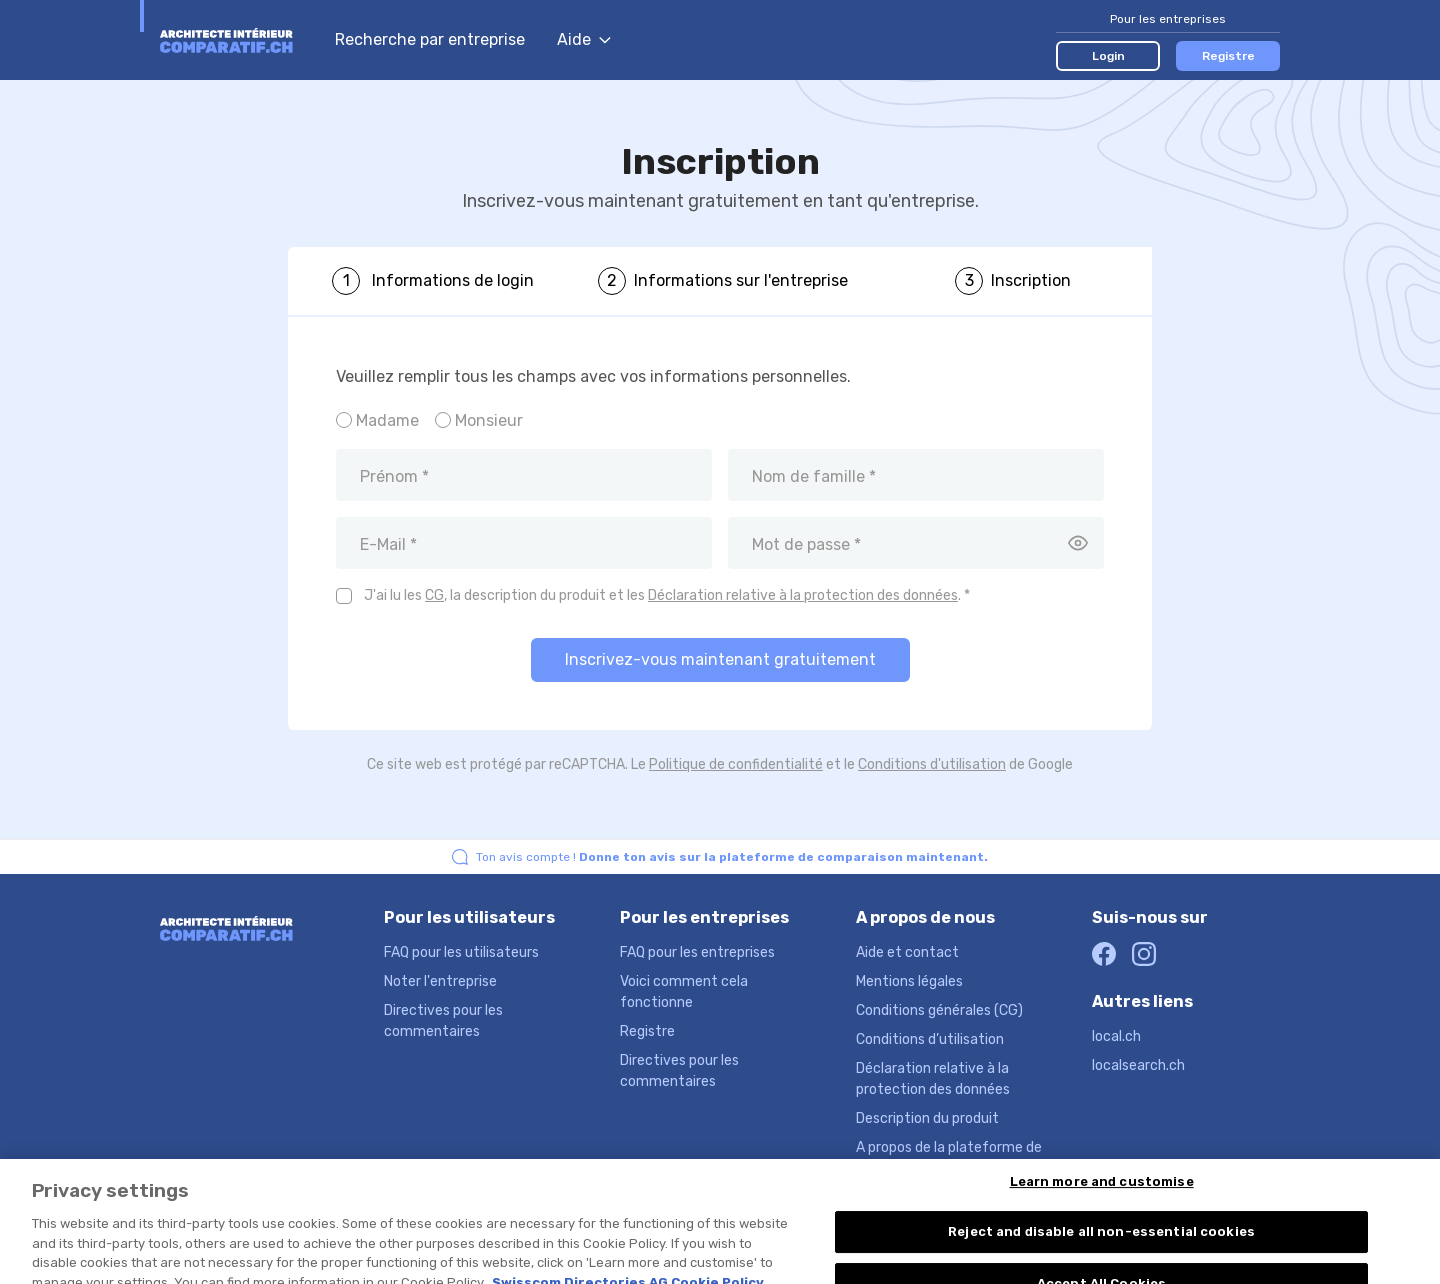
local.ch (1116, 1036)
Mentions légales (909, 981)
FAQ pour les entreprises (697, 952)
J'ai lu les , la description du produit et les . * (667, 595)
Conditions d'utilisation (932, 764)
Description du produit (927, 1118)
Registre (1228, 56)
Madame (387, 420)
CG (434, 595)
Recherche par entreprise (430, 39)
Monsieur (489, 420)
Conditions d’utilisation (930, 1039)
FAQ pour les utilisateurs (461, 952)
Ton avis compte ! (732, 857)
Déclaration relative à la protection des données (803, 595)
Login (1108, 56)
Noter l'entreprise (440, 981)
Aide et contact (907, 952)
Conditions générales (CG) (939, 1010)
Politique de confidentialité (736, 764)
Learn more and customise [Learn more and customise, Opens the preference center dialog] (1102, 1215)
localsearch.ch (1138, 1065)
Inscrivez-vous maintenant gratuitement (720, 659)
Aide (584, 39)
